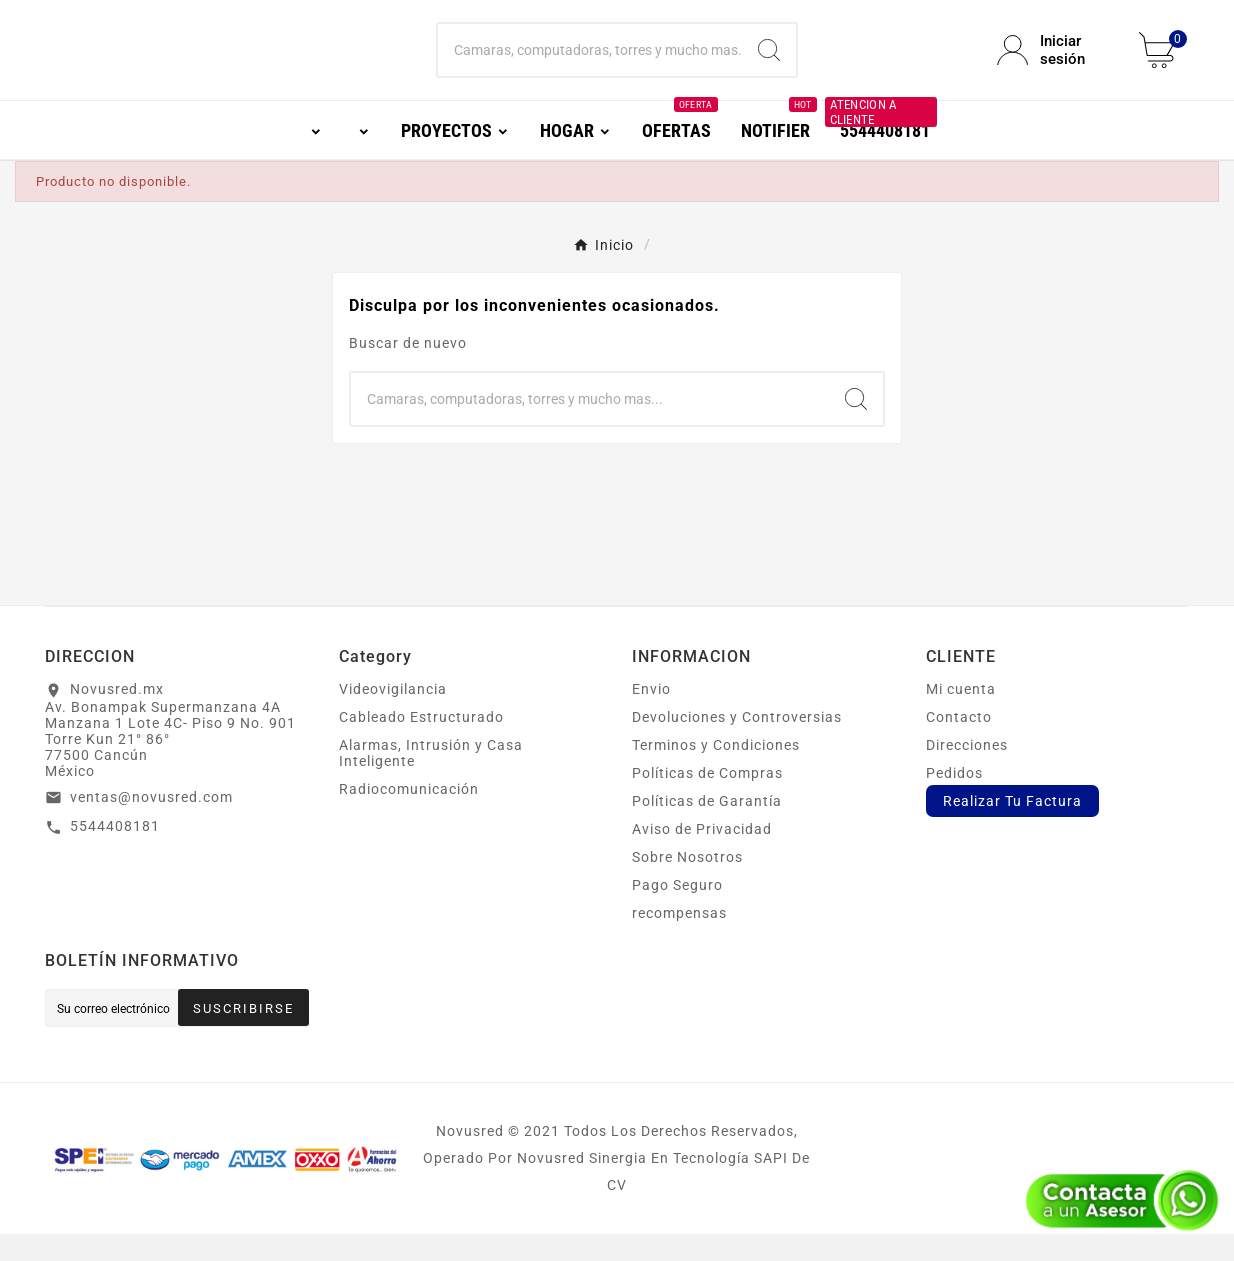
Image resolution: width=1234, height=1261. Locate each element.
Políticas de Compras (707, 800)
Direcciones (967, 772)
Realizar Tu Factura (1012, 828)
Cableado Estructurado (421, 744)
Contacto (959, 744)
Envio (651, 716)
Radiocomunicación (409, 816)
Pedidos (954, 800)
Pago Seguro (677, 912)
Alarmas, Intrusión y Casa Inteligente (431, 780)
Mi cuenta (961, 716)
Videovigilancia (393, 716)
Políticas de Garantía (707, 828)
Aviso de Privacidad (702, 856)
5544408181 (115, 853)
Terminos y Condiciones (716, 772)
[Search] (769, 64)
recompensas (679, 940)
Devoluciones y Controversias (737, 744)
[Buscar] (589, 64)
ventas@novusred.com (151, 824)
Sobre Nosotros (687, 884)
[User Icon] (1056, 64)
